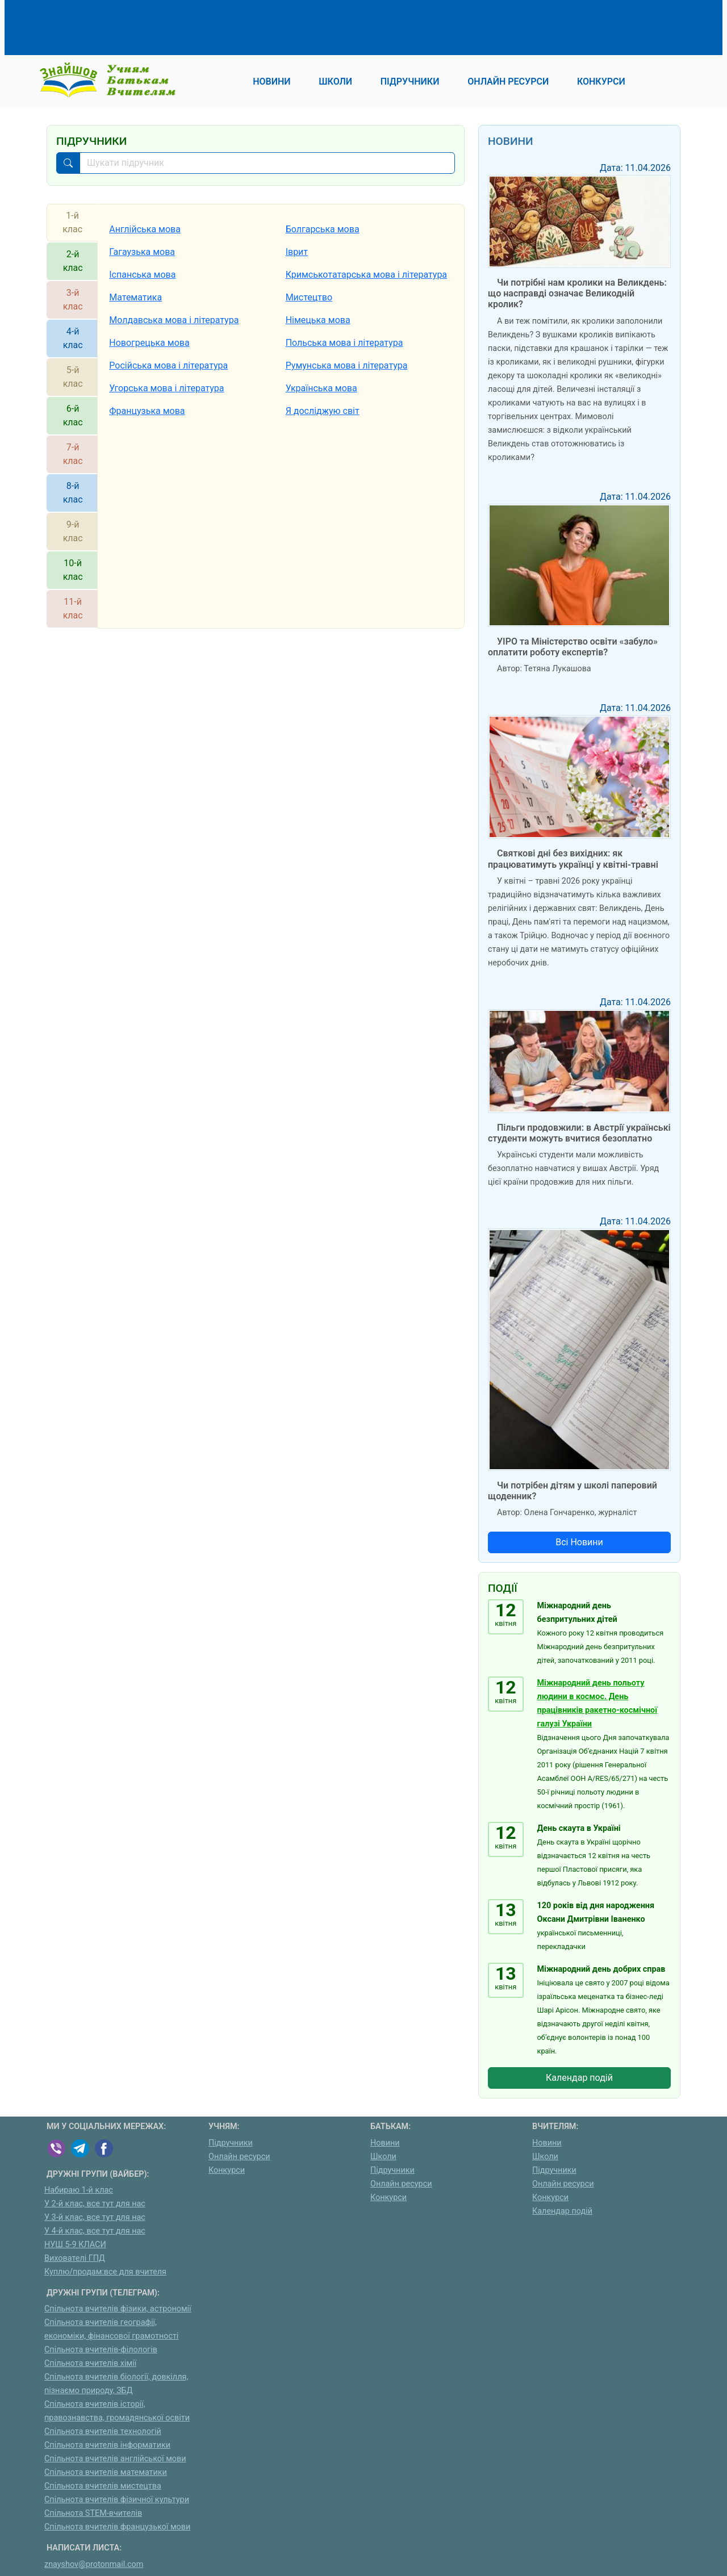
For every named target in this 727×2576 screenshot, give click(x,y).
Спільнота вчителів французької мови (117, 2527)
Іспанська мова (142, 274)
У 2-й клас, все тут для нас (94, 2204)
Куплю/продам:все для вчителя (105, 2272)
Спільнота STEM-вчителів (93, 2513)
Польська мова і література (344, 342)
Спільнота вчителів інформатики (107, 2445)
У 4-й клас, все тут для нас (94, 2231)
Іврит (297, 251)
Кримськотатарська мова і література (366, 274)
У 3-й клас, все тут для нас (94, 2217)
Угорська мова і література (166, 388)
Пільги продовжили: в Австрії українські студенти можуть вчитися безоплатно (579, 1133)
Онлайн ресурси (239, 2156)
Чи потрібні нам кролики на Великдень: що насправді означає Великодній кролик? (577, 293)
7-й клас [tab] (73, 454)
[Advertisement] (253, 25)
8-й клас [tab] (73, 492)
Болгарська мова (323, 229)
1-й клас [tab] (72, 222)
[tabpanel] (281, 416)
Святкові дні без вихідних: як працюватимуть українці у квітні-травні (573, 858)
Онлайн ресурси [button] (508, 81)
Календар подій (579, 2077)
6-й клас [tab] (73, 415)
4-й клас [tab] (73, 338)
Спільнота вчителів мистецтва (102, 2486)
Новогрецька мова (149, 342)
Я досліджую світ (323, 410)
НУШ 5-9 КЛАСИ (75, 2244)
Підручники (230, 2143)
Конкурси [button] (601, 81)
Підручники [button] (410, 81)
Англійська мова (145, 229)
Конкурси (226, 2170)
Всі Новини (579, 1542)
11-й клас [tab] (73, 608)
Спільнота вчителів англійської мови (115, 2459)
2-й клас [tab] (73, 261)
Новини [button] (271, 81)
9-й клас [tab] (73, 531)
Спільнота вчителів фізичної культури (116, 2499)
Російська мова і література (168, 365)
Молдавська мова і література (174, 320)
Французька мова (147, 410)
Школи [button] (335, 81)
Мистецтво (309, 297)
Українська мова (321, 388)
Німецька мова (318, 320)
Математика (135, 297)
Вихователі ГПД (74, 2258)
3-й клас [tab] (73, 299)
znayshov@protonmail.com (93, 2564)
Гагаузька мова (142, 251)
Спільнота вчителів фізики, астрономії (117, 2309)
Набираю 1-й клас (78, 2190)
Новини (385, 2143)
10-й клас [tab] (73, 570)
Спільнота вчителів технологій (102, 2431)
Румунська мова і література (347, 365)
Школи (383, 2156)
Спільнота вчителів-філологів (100, 2350)
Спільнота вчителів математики (105, 2472)
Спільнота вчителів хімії (90, 2363)
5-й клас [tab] (73, 377)
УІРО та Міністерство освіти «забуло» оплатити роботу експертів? (573, 647)
